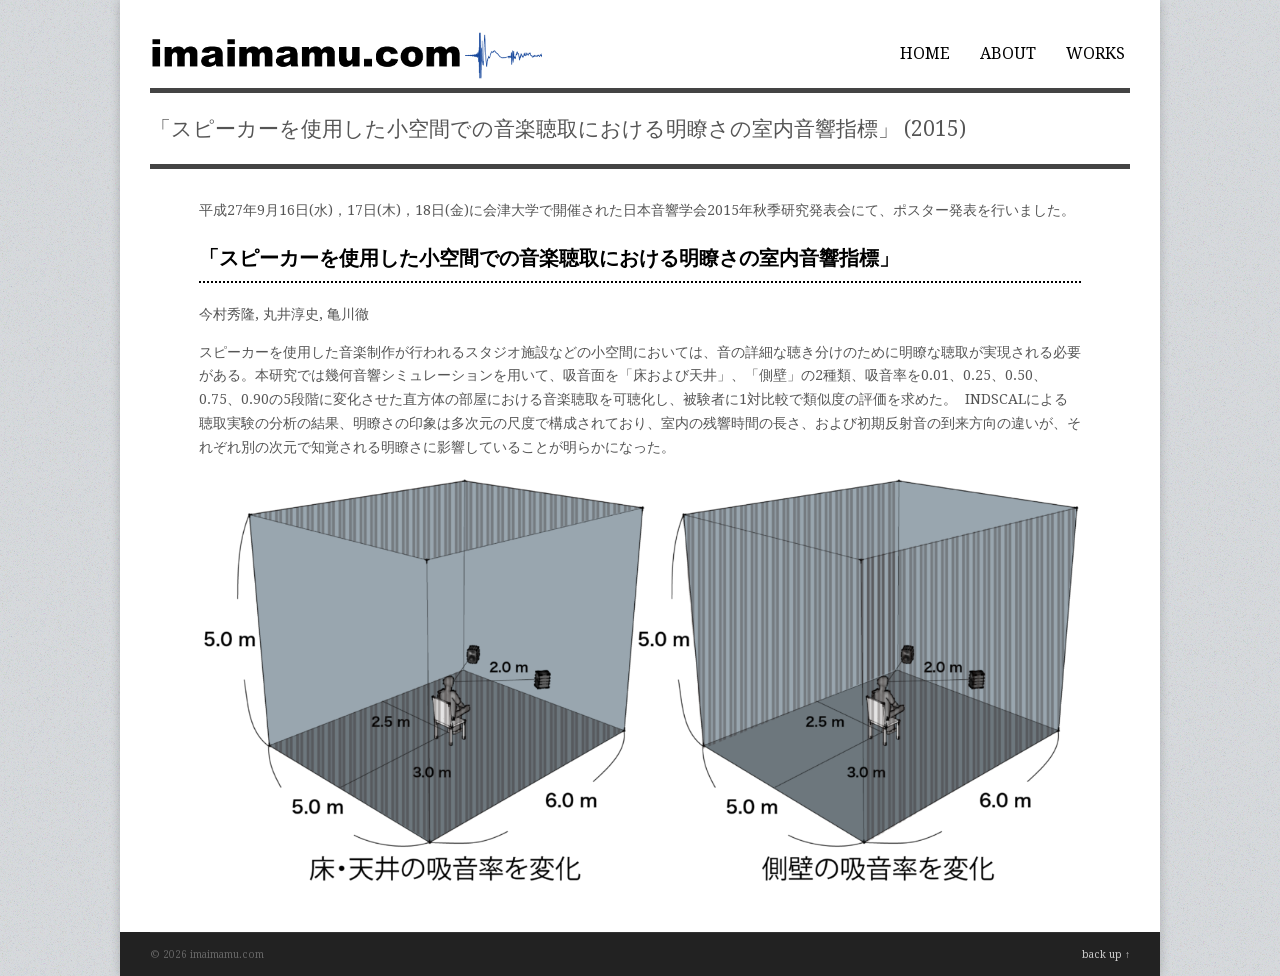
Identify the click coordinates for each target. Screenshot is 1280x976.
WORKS (1095, 53)
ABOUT (1008, 53)
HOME (925, 53)
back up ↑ (1106, 954)
